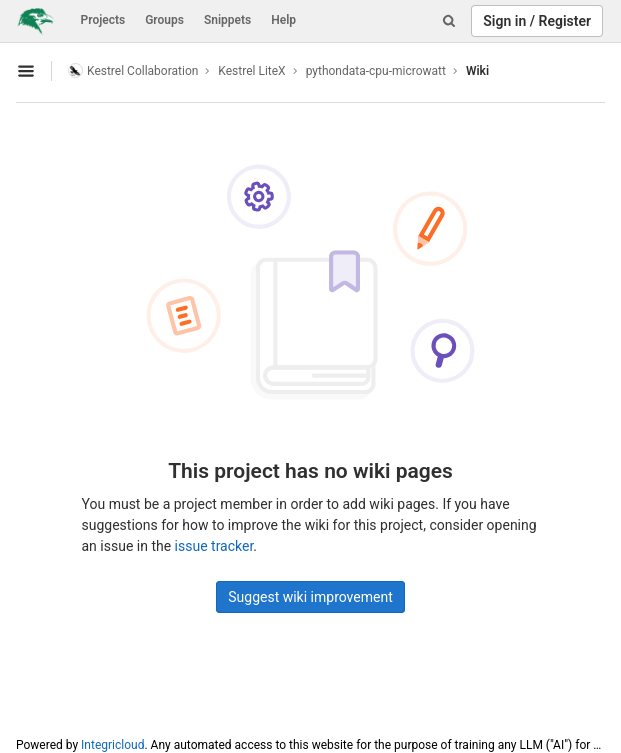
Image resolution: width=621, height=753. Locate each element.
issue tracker (214, 546)
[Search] (449, 21)
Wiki (477, 71)
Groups (164, 20)
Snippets (227, 20)
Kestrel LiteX (251, 71)
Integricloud (112, 745)
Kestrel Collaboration (133, 70)
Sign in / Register (537, 21)
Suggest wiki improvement (310, 597)
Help (283, 20)
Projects (103, 20)
